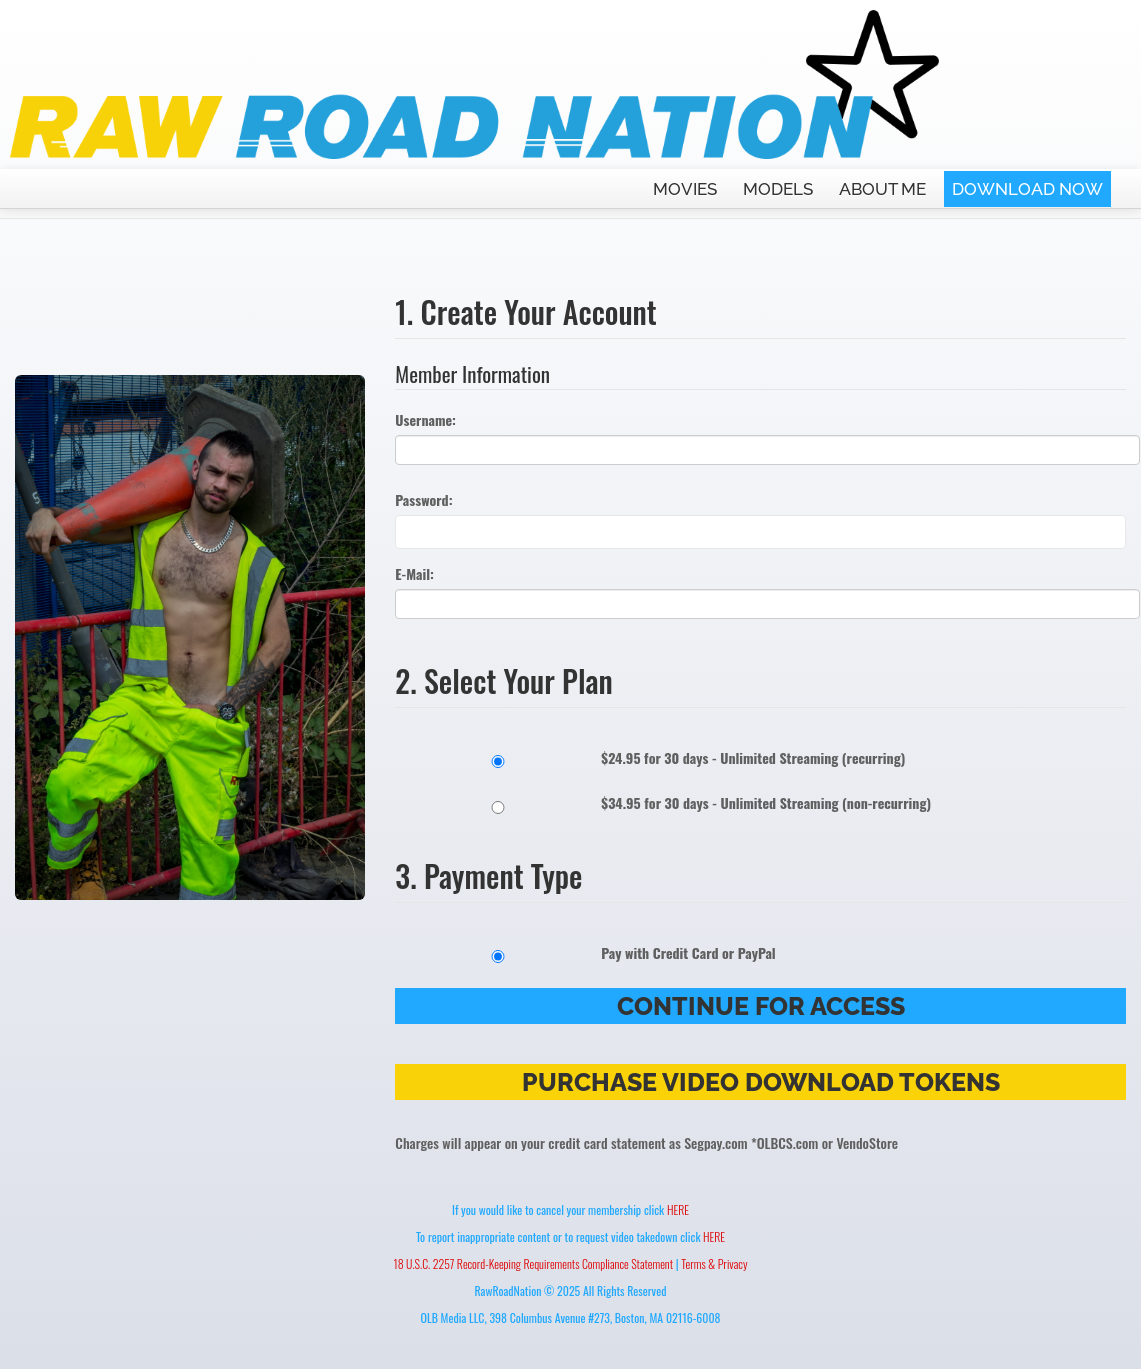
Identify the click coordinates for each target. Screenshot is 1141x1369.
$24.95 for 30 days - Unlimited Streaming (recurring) (650, 758)
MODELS (778, 189)
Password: (423, 500)
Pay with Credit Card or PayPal (585, 953)
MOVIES (685, 189)
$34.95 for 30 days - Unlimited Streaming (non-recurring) (663, 803)
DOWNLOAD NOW (1027, 189)
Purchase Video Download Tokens (761, 1082)
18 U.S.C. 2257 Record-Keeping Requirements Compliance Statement (534, 1263)
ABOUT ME (882, 189)
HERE (678, 1209)
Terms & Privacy (714, 1263)
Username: (425, 420)
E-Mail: (414, 574)
